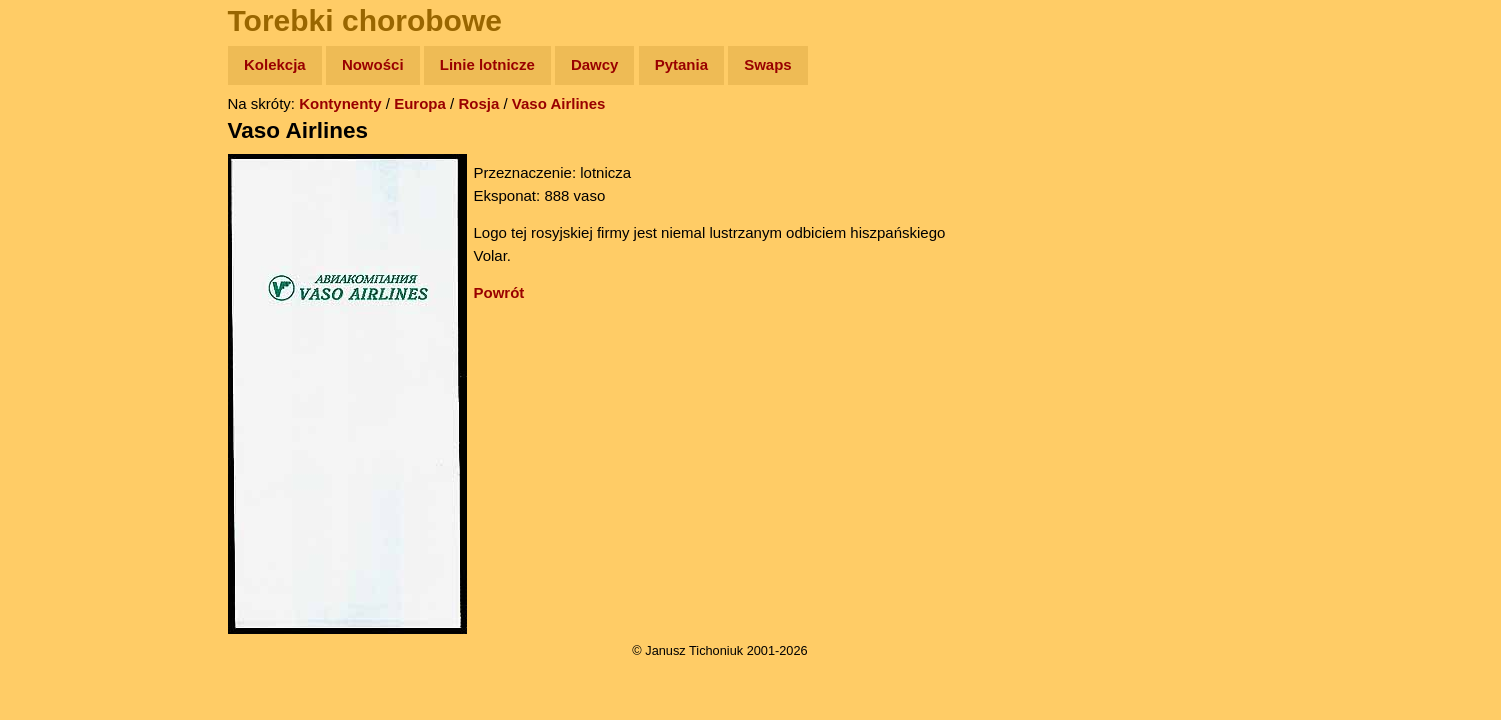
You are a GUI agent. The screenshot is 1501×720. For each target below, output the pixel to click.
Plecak (57, 335)
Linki (51, 373)
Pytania (681, 64)
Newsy (57, 219)
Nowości (373, 64)
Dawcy (595, 64)
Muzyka (60, 296)
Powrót (499, 292)
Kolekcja (275, 64)
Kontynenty (340, 103)
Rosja (478, 103)
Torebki (60, 412)
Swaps (768, 64)
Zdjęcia (59, 181)
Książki (59, 258)
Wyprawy (66, 142)
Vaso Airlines (559, 103)
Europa (420, 103)
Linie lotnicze (487, 64)
